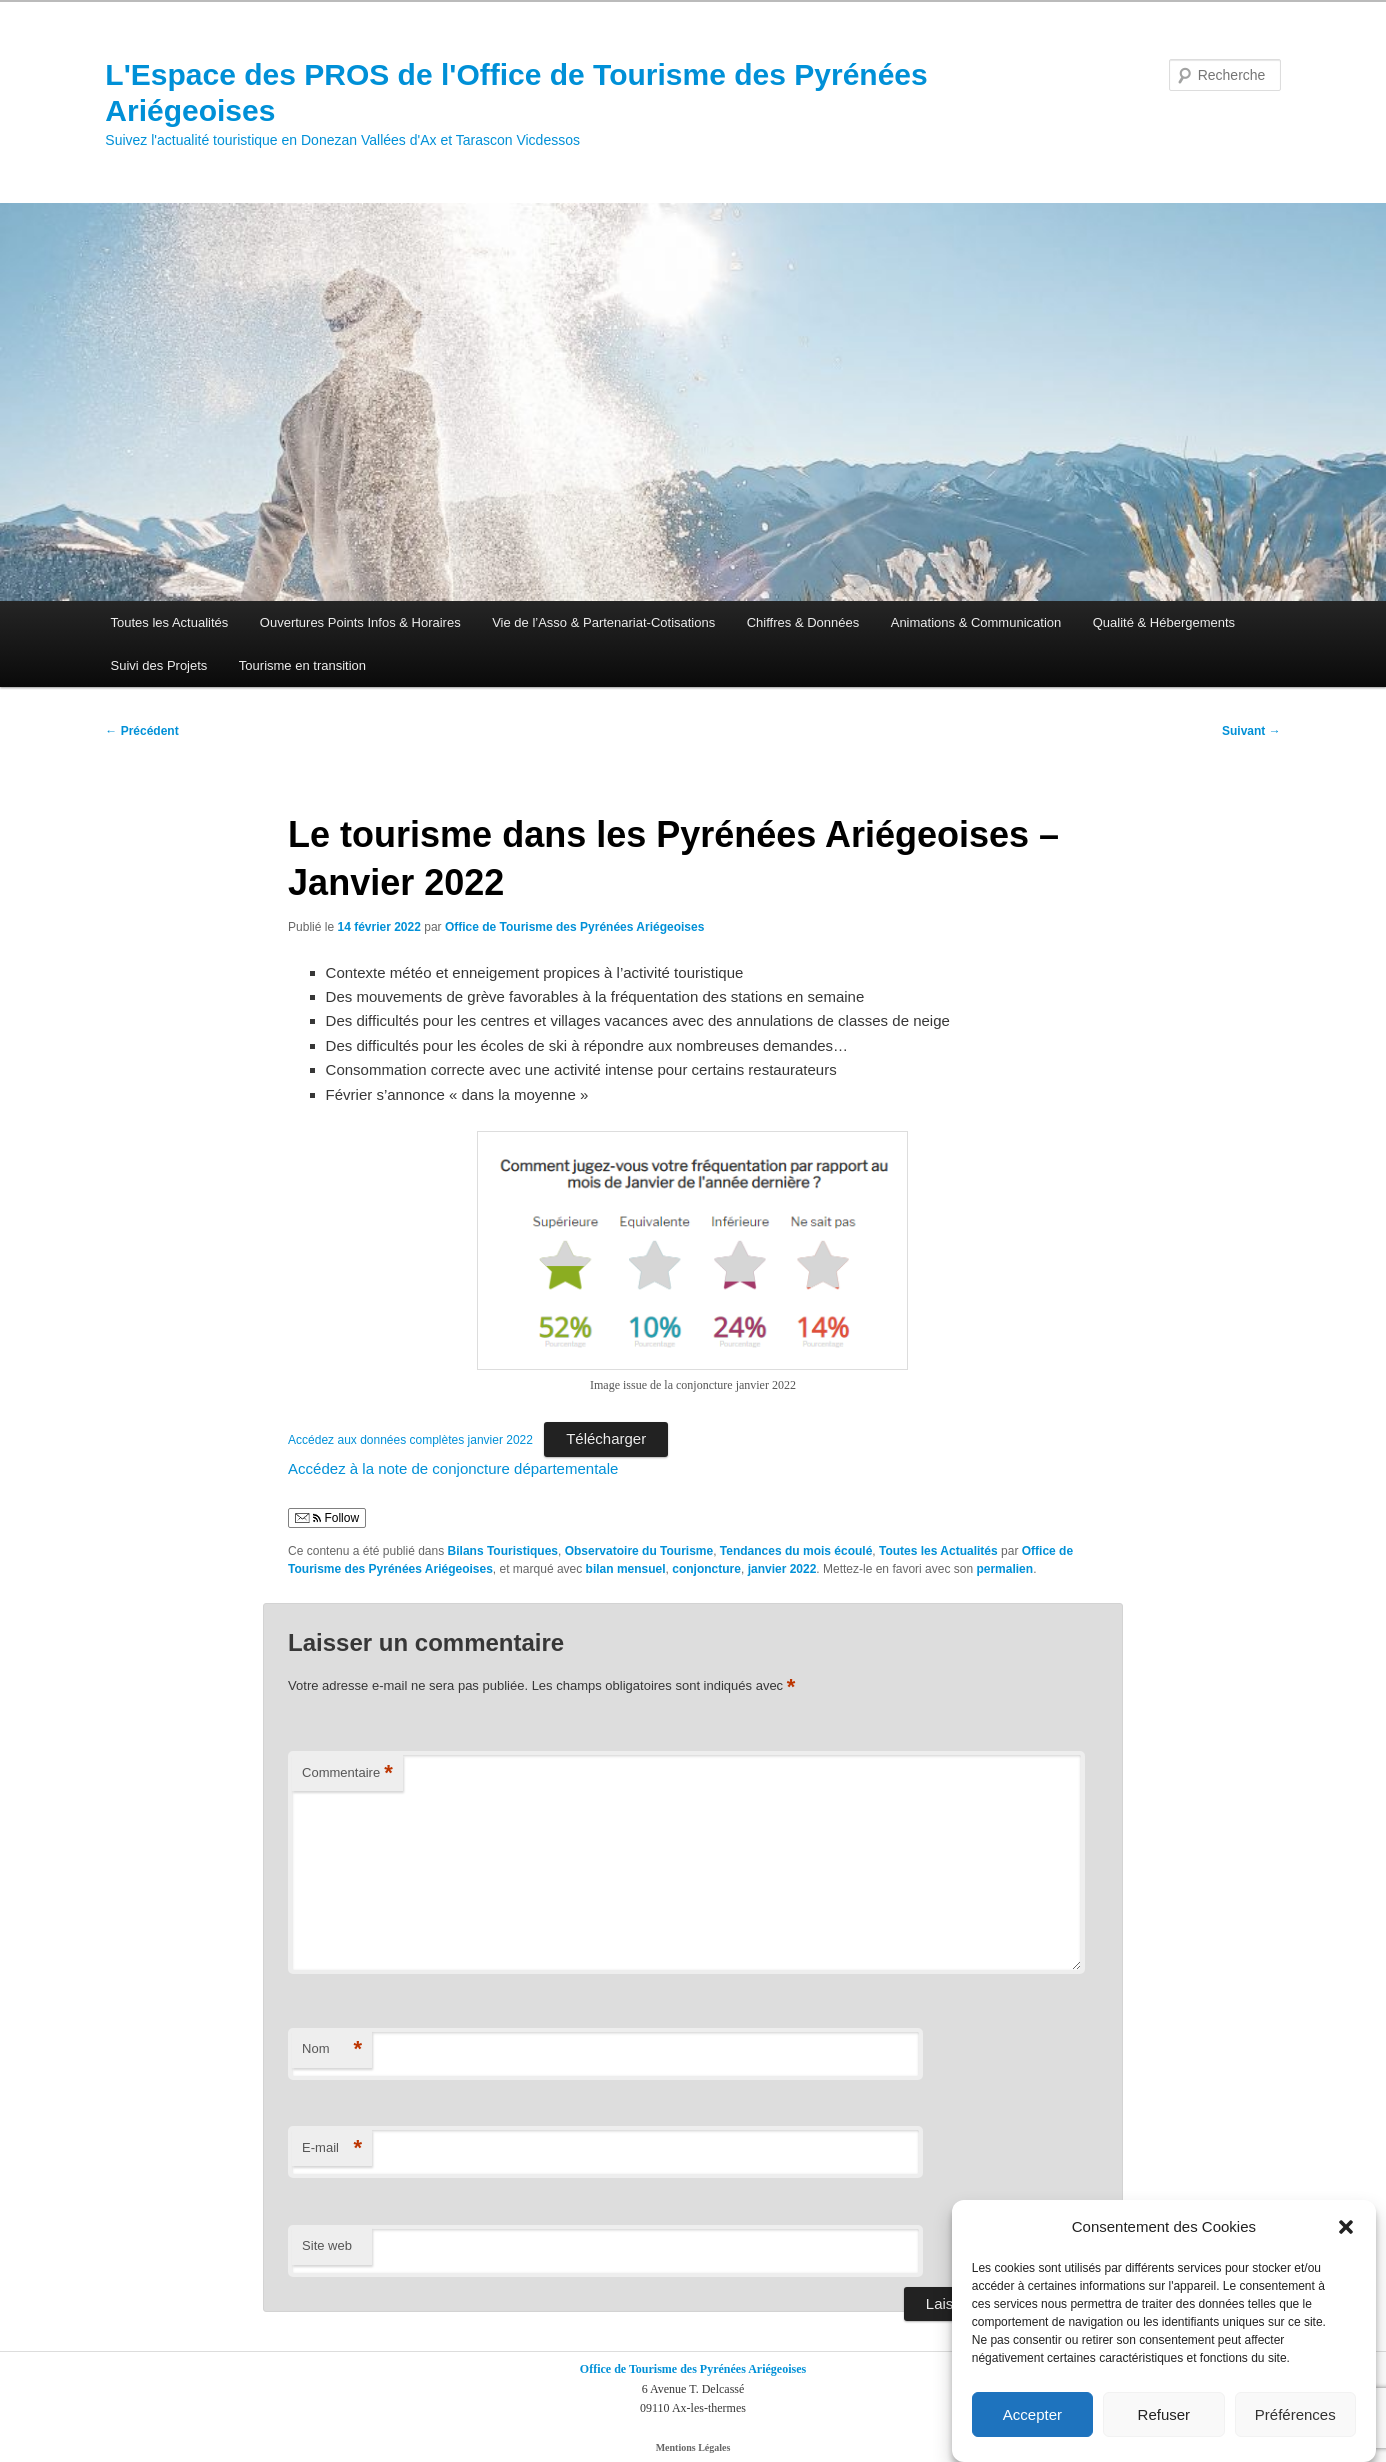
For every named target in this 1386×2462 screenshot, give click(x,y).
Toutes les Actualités (170, 622)
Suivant (1251, 731)
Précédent (141, 731)
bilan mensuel (626, 1569)
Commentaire (347, 1773)
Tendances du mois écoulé (796, 1551)
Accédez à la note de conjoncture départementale (453, 1468)
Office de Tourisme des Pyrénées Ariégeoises (574, 927)
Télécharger (606, 1438)
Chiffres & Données (803, 622)
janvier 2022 (782, 1569)
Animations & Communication (976, 622)
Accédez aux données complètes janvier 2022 (410, 1440)
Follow (327, 1518)
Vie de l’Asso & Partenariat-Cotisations (603, 622)
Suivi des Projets (159, 665)
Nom (332, 2049)
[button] (1346, 2227)
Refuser (1164, 2414)
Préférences (1295, 2414)
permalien (1004, 1569)
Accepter (1032, 2414)
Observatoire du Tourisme (639, 1551)
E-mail (332, 2148)
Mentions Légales (693, 2447)
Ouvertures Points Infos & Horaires (360, 622)
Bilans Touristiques (503, 1551)
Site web (327, 2245)
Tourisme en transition (302, 665)
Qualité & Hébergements (1164, 622)
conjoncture (706, 1569)
